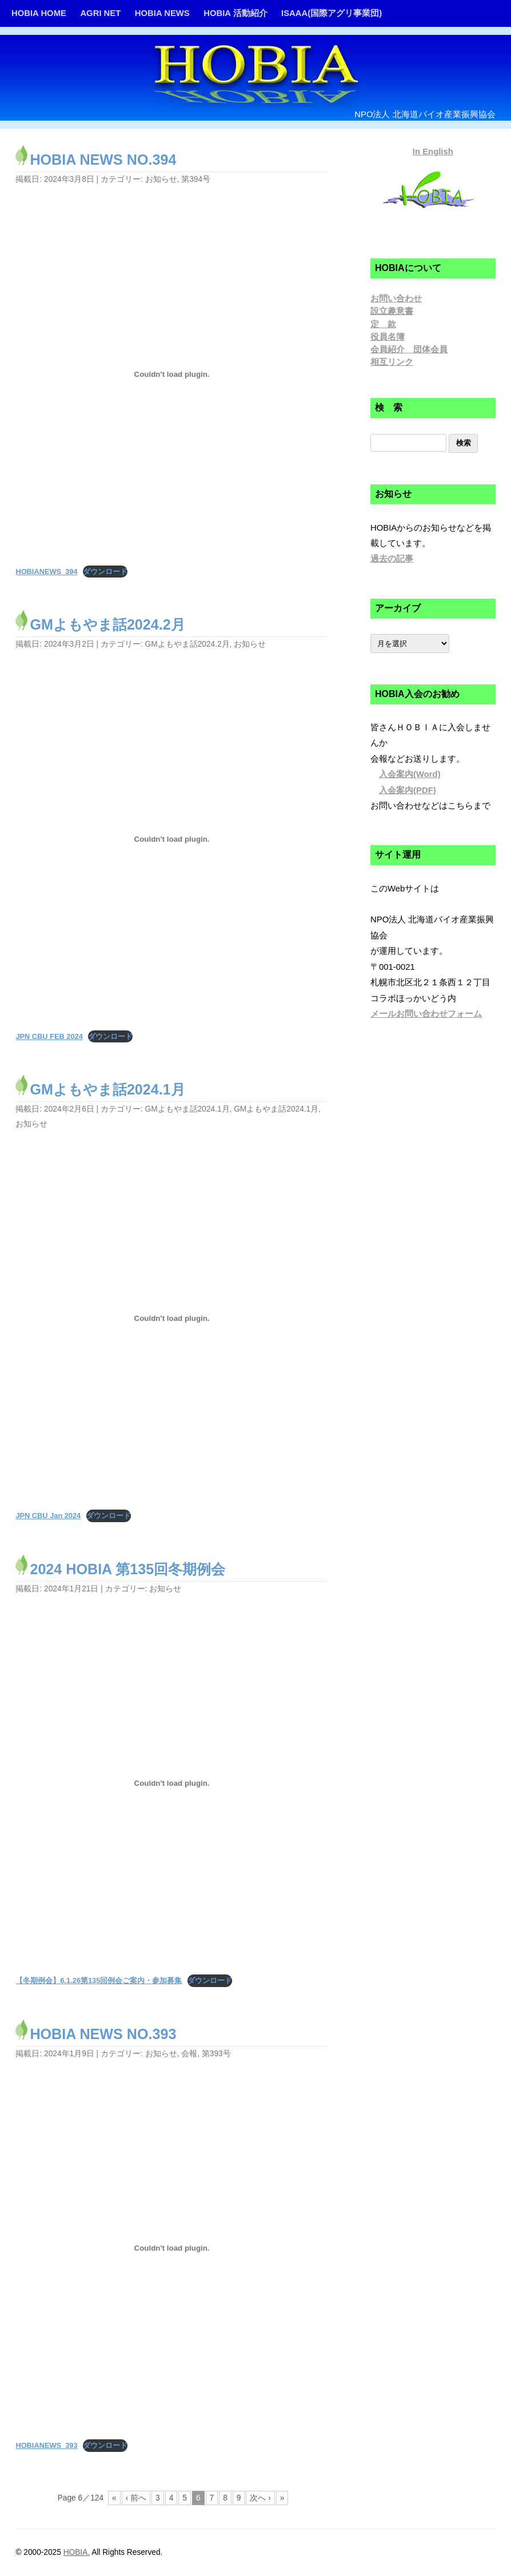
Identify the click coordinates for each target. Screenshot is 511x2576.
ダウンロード (105, 571)
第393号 (216, 2053)
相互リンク (391, 362)
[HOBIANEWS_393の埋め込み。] (171, 2248)
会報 (189, 2053)
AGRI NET (100, 13)
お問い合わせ (396, 298)
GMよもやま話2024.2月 (107, 624)
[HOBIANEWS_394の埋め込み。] (171, 374)
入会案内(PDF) (407, 790)
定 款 (383, 324)
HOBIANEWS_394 (46, 571)
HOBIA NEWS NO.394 (103, 160)
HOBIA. (76, 2552)
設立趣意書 (391, 311)
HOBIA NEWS (162, 13)
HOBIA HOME (38, 13)
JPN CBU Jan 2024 (48, 1515)
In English (433, 151)
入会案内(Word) (410, 774)
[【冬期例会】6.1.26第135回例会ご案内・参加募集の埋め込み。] (171, 1783)
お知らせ (161, 179)
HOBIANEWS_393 (46, 2445)
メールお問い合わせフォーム (426, 1013)
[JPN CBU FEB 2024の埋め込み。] (171, 838)
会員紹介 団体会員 (409, 349)
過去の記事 (391, 558)
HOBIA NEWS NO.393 (103, 2034)
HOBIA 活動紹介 (235, 13)
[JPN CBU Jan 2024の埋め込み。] (171, 1318)
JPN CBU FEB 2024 (48, 1036)
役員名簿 (387, 336)
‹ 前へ (136, 2498)
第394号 (195, 179)
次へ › (260, 2498)
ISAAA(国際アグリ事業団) (331, 13)
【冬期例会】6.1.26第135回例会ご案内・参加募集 (98, 1980)
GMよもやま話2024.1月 (107, 1089)
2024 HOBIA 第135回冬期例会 (127, 1569)
